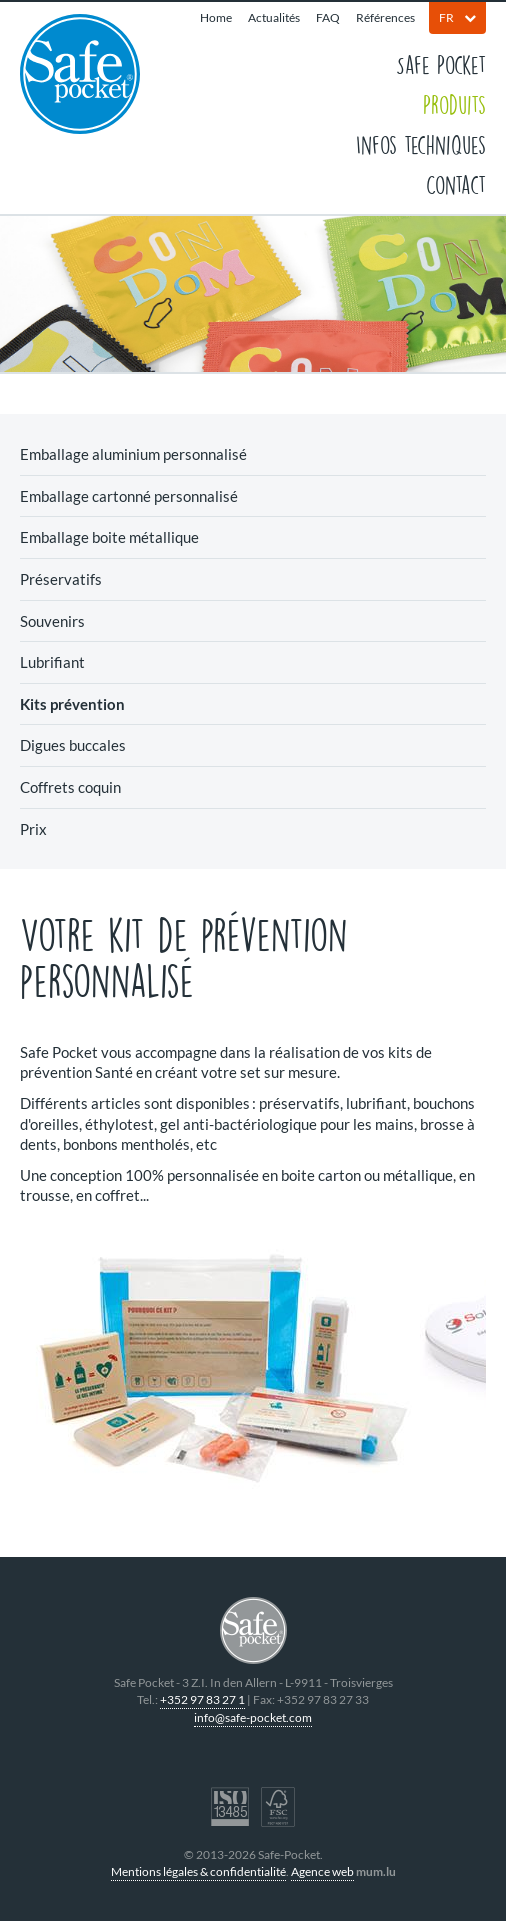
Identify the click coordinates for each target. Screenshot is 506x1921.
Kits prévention (72, 704)
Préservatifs (61, 579)
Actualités (274, 17)
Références (385, 17)
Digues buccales (73, 745)
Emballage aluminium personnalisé (133, 454)
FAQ (328, 17)
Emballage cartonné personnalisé (129, 496)
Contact (456, 184)
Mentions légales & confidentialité (198, 1871)
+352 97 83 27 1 (202, 1699)
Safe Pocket (441, 64)
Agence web (322, 1871)
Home (216, 17)
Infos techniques (421, 144)
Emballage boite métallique (109, 537)
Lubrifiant (52, 662)
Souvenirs (52, 621)
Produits (454, 104)
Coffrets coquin (70, 787)
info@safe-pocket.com (253, 1717)
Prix (33, 829)
